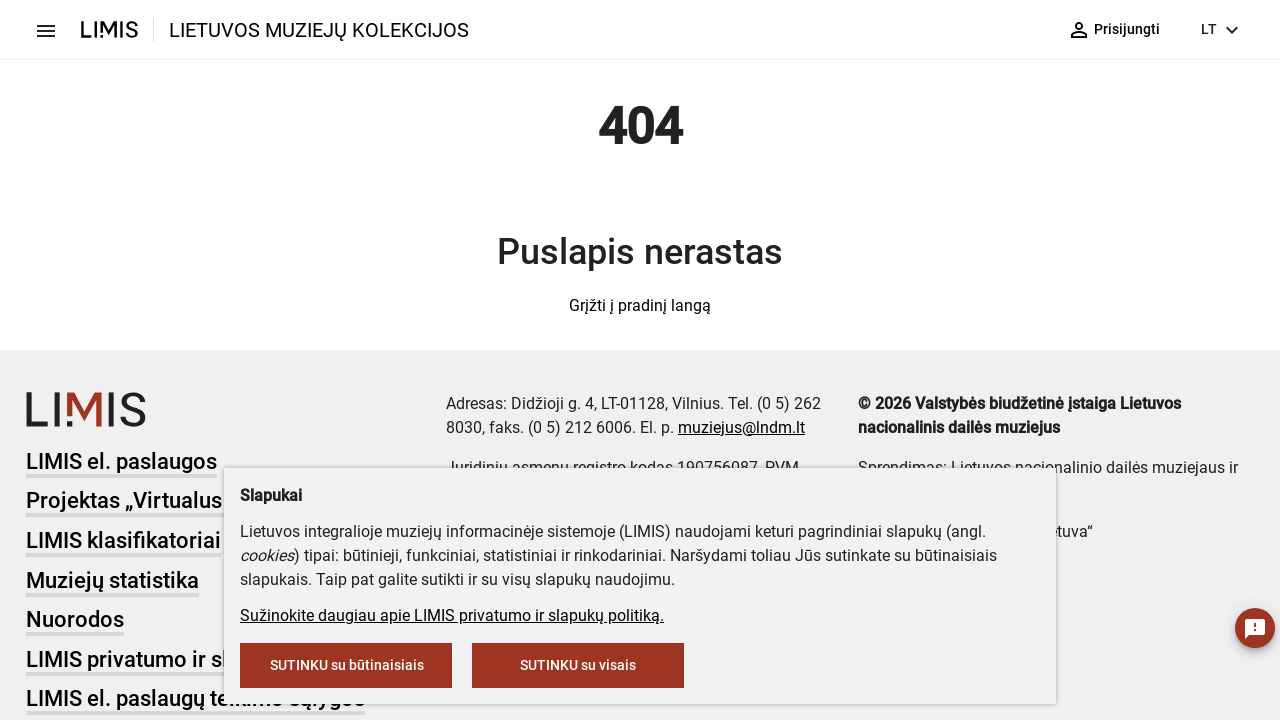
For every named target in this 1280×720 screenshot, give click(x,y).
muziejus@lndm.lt (741, 427)
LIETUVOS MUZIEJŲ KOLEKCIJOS (319, 30)
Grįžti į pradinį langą (640, 305)
